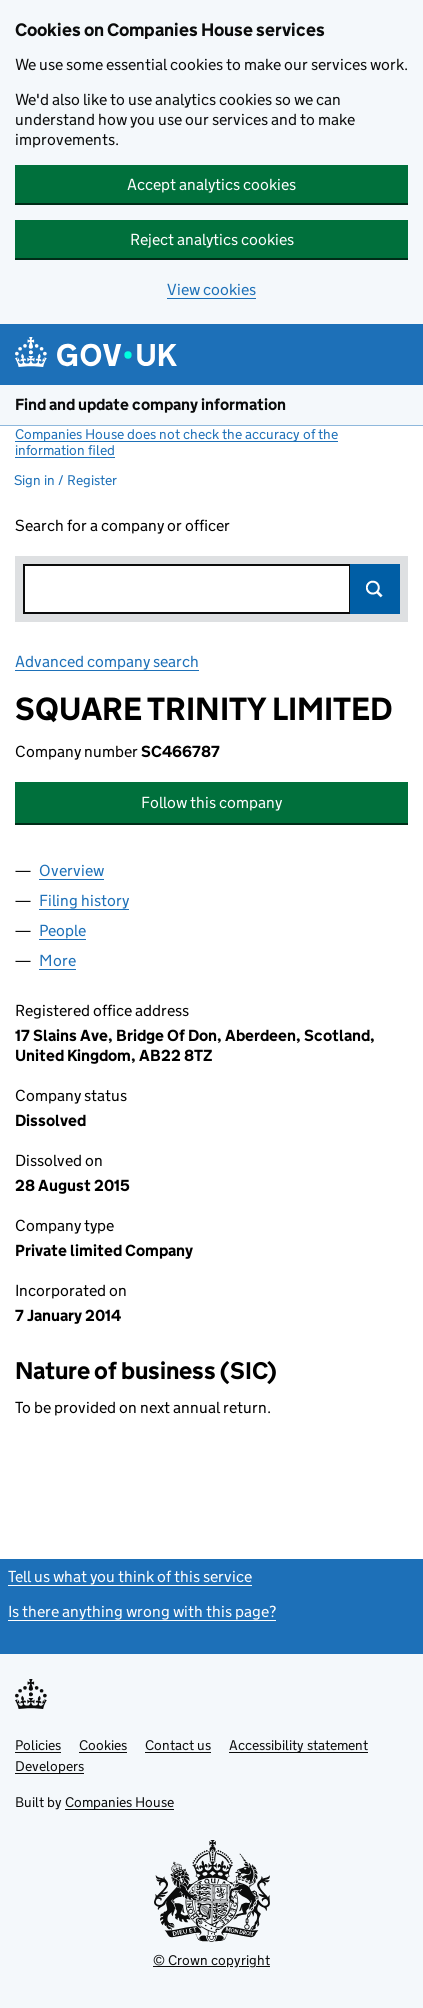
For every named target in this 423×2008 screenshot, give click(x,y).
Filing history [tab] (84, 900)
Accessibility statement (298, 1745)
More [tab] (57, 960)
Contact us (178, 1745)
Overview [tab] (71, 870)
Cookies (103, 1745)
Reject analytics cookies (212, 239)
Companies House (119, 1802)
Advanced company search (107, 661)
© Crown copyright (211, 1960)
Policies (38, 1745)
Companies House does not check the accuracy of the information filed (176, 442)
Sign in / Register (65, 480)
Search (375, 589)
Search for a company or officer (122, 525)
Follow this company (211, 802)
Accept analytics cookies (211, 184)
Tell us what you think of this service (130, 1576)
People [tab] (62, 930)
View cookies (211, 289)
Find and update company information (150, 404)
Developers (49, 1766)
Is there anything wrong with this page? (142, 1611)
